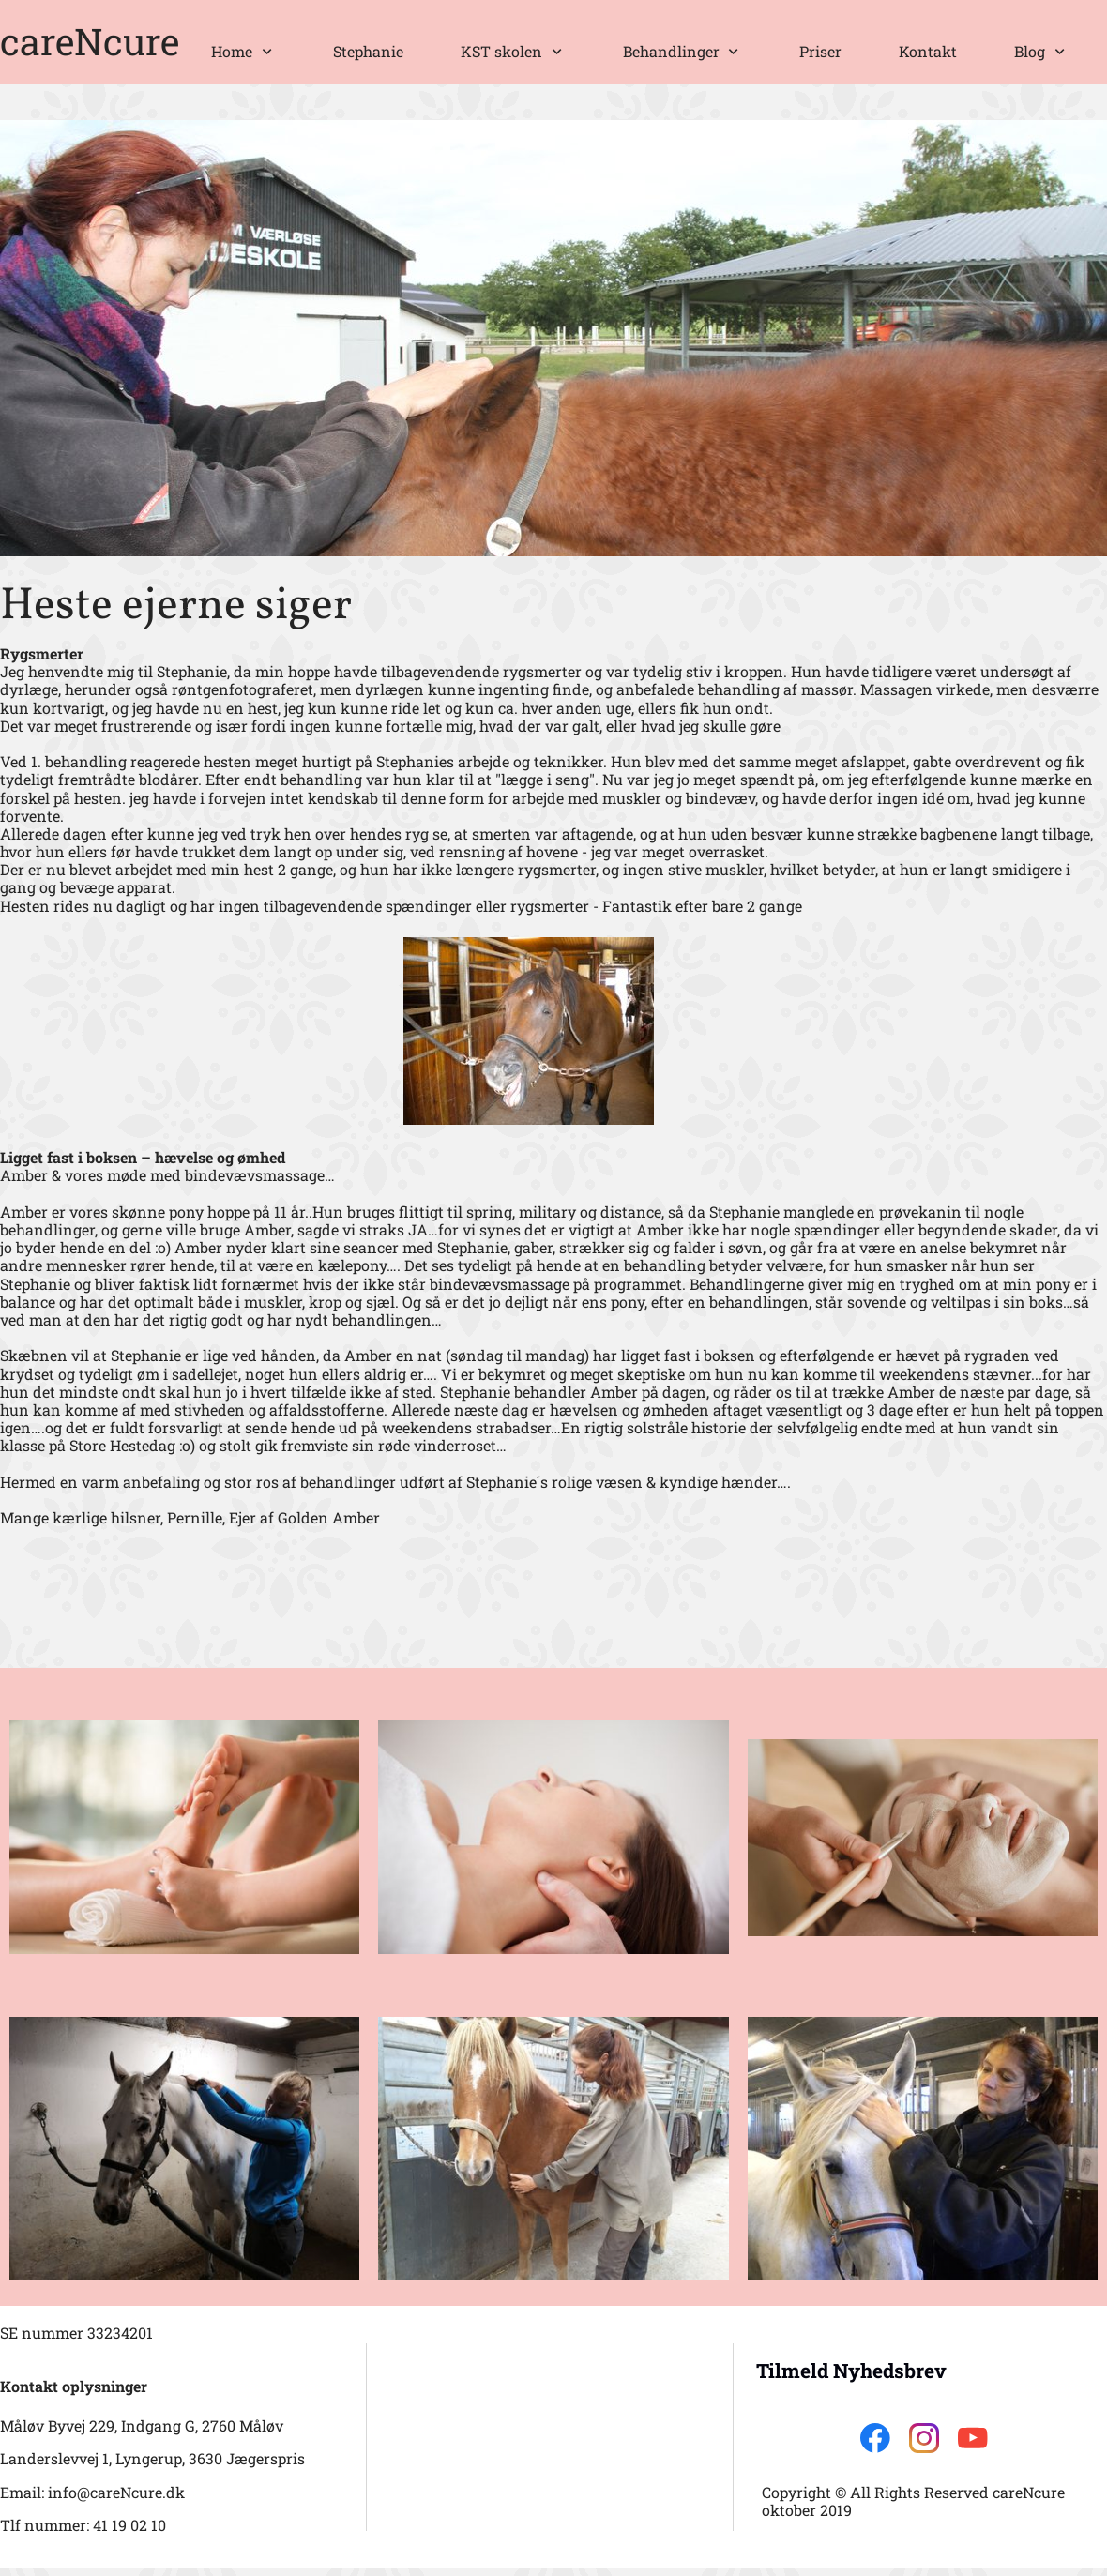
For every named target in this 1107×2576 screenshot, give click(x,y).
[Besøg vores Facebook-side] (875, 2438)
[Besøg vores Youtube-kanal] (973, 2438)
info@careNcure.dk (116, 2492)
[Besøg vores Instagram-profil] (924, 2438)
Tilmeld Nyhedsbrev (851, 2370)
